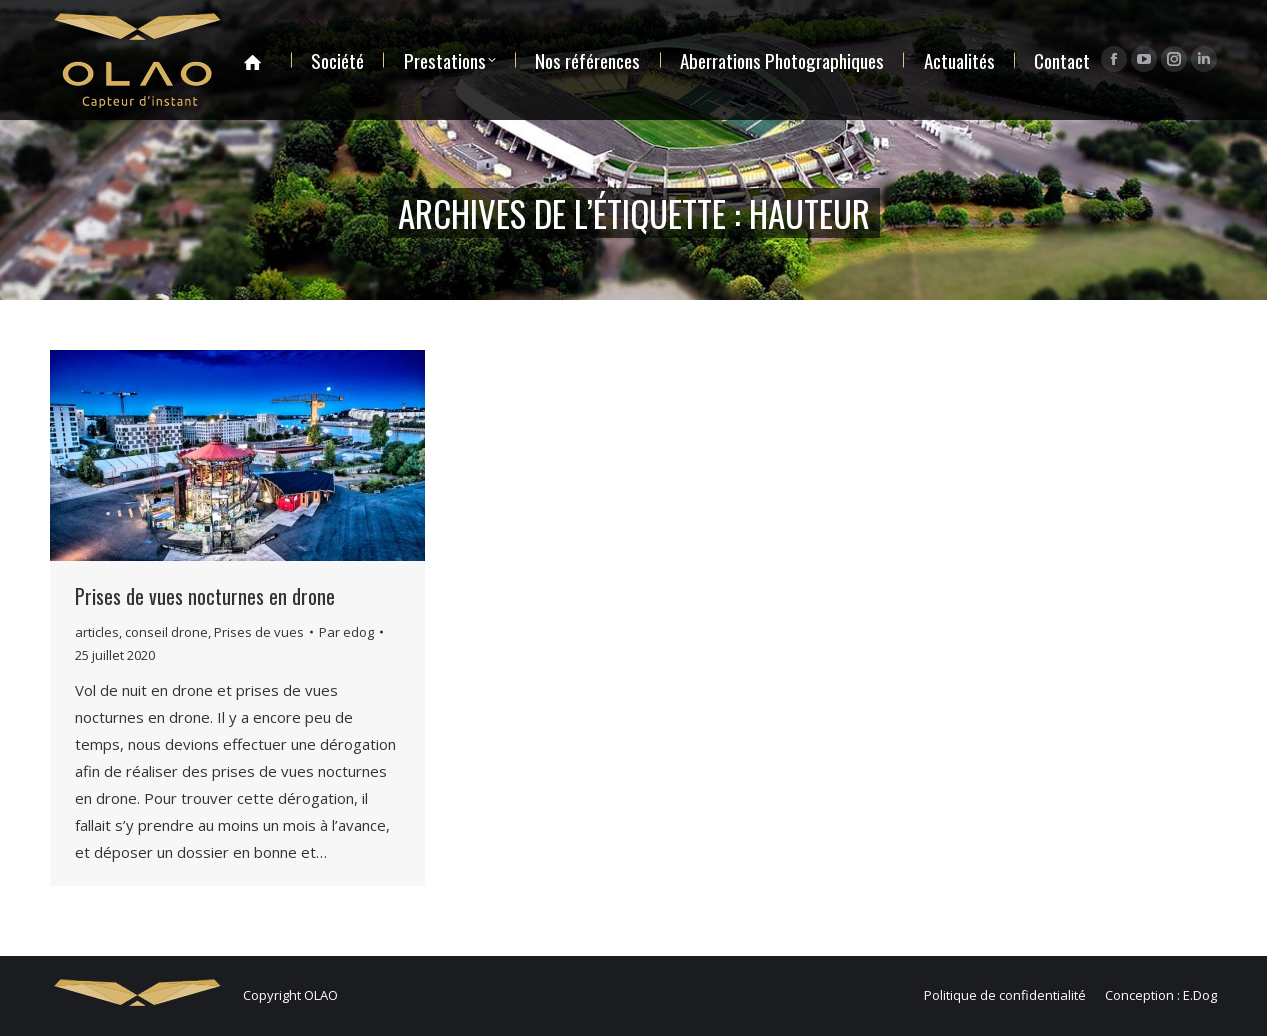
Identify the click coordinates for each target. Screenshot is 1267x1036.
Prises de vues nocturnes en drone (205, 596)
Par (346, 632)
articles (97, 632)
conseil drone (166, 632)
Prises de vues (259, 632)
